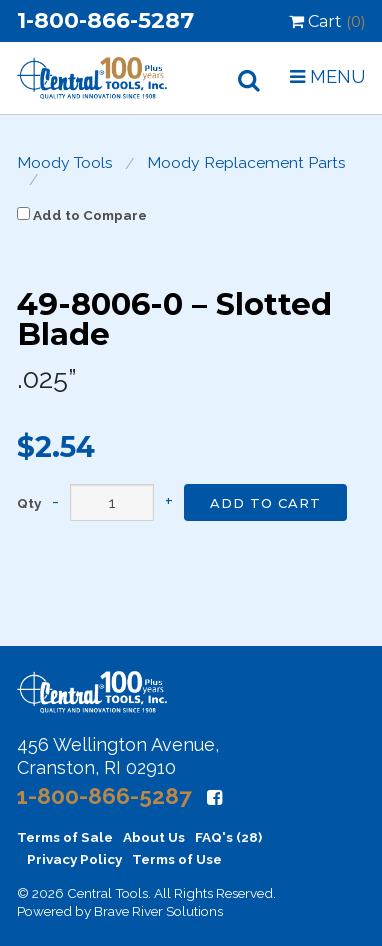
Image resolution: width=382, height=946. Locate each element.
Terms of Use (177, 859)
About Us (154, 837)
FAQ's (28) (228, 837)
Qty (29, 504)
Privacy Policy (74, 859)
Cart (327, 21)
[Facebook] (214, 797)
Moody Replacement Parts (246, 163)
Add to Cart (265, 503)
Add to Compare (82, 215)
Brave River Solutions (158, 911)
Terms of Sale (65, 837)
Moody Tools (65, 163)
